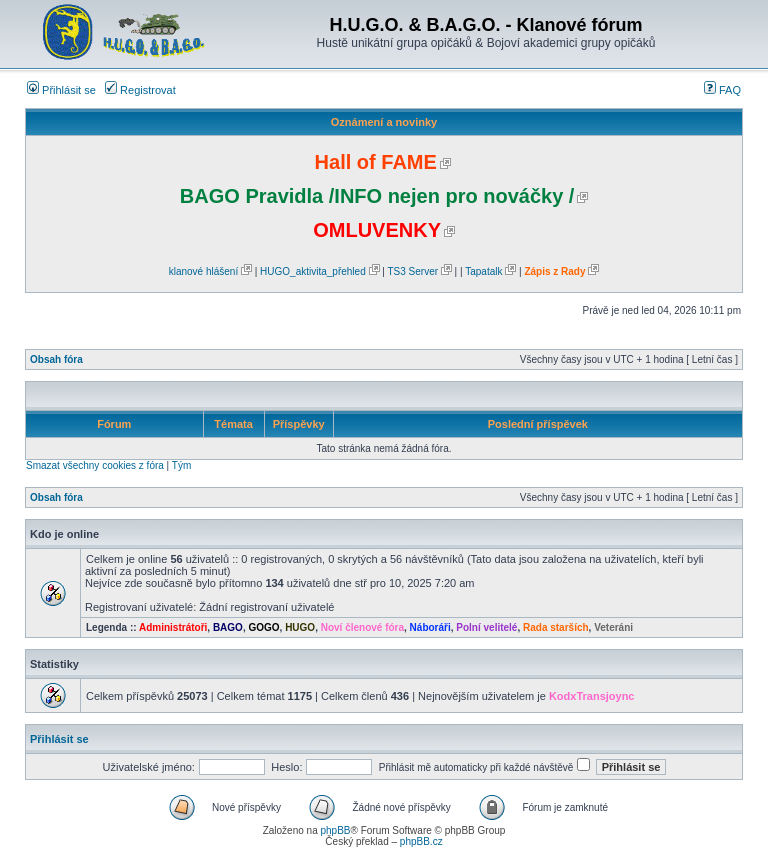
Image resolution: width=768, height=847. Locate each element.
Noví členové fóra (362, 627)
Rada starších (556, 627)
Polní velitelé (486, 627)
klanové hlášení (204, 271)
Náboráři (430, 627)
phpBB (335, 830)
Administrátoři (173, 627)
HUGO (300, 627)
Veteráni (613, 627)
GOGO (263, 627)
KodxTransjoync (592, 696)
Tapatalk (483, 271)
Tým (181, 465)
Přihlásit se (61, 90)
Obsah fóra (56, 359)
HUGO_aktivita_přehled (313, 271)
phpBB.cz (421, 841)
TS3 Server (412, 271)
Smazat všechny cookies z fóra (95, 465)
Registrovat (140, 90)
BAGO (228, 627)
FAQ (722, 90)
